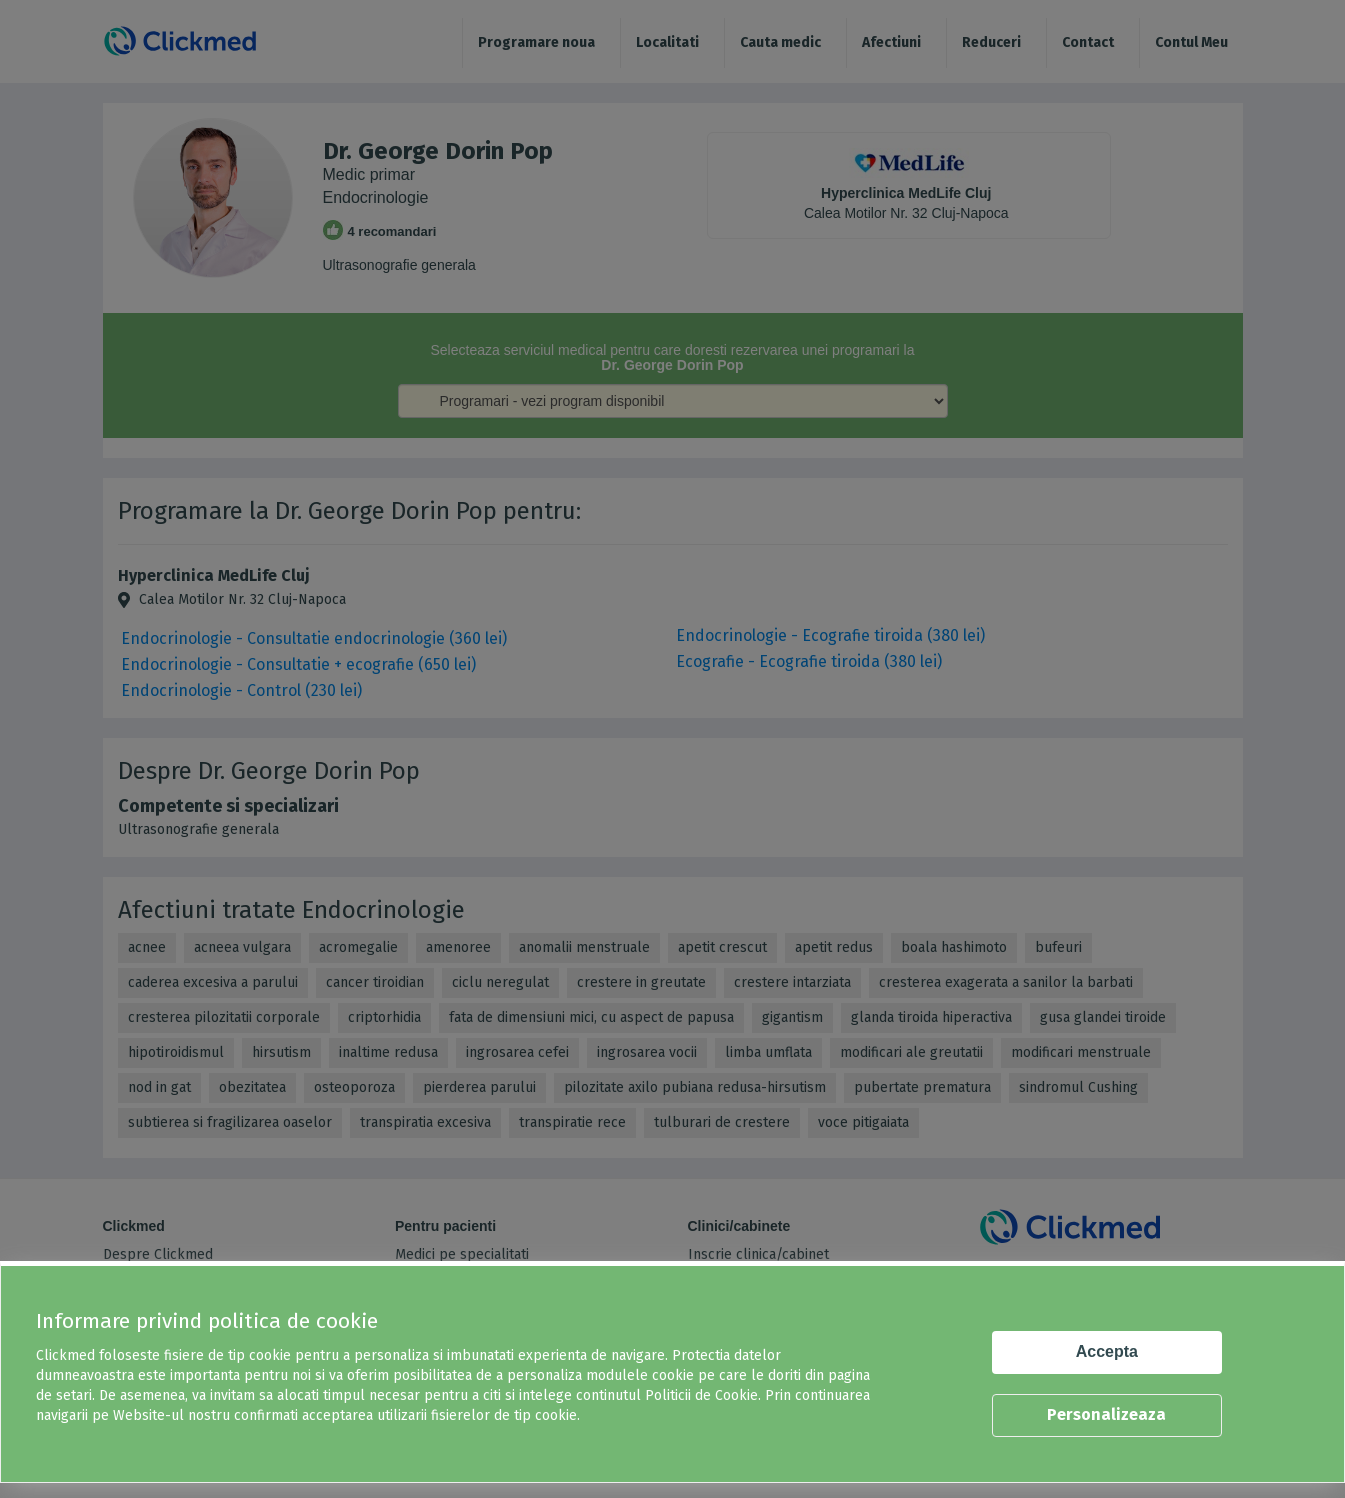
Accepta (1107, 1351)
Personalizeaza (1106, 1414)
